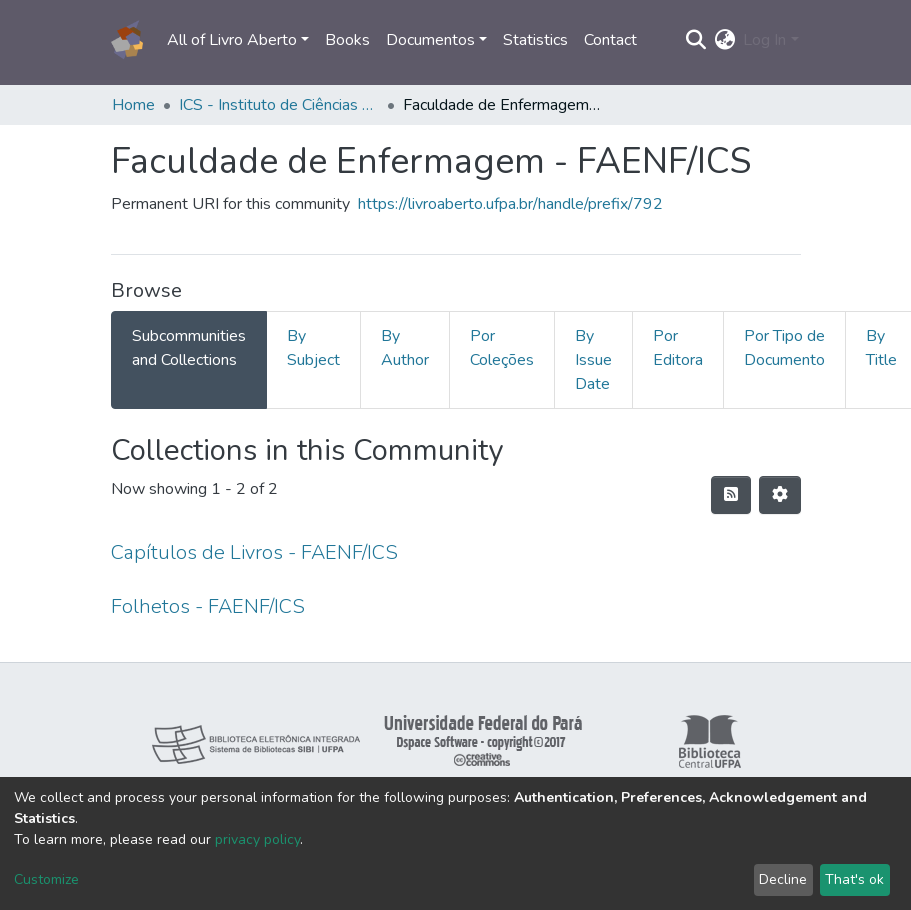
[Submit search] (695, 40)
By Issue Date (593, 360)
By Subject (313, 348)
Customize (46, 879)
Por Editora (678, 348)
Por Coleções (502, 348)
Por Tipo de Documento (784, 348)
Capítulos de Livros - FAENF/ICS (254, 552)
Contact (610, 40)
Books (347, 40)
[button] (724, 40)
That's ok (854, 879)
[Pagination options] (780, 495)
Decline (783, 879)
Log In (764, 40)
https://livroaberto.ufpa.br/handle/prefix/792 (510, 204)
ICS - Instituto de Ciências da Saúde (279, 105)
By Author (405, 348)
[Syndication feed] (731, 495)
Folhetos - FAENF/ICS (208, 606)
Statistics (535, 40)
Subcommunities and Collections (189, 348)
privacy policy (257, 839)
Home (133, 105)
